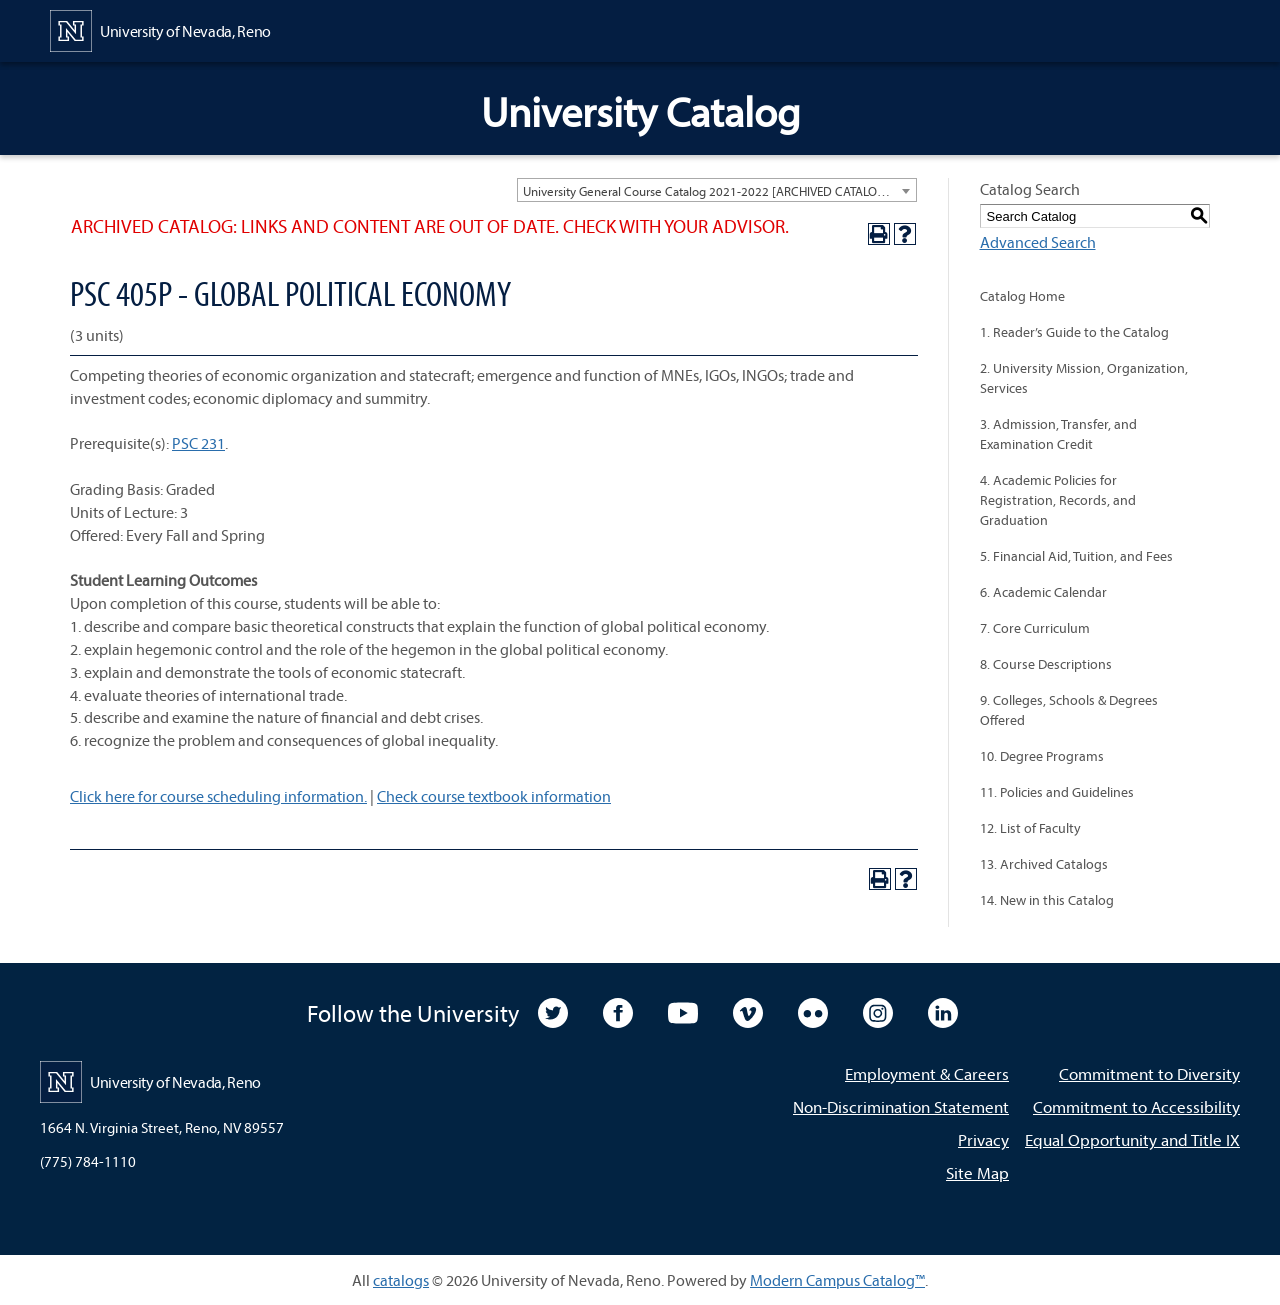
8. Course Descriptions (1046, 664)
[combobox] (717, 190)
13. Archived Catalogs (1044, 864)
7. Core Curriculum (1035, 628)
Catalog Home (1022, 296)
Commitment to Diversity (1149, 1073)
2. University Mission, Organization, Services (1084, 378)
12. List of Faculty (1030, 828)
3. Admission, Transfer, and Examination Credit (1058, 434)
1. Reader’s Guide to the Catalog (1074, 332)
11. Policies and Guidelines (1057, 792)
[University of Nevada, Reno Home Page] (160, 29)
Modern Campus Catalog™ (837, 1280)
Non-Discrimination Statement (901, 1106)
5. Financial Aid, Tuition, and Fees (1076, 556)
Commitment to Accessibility (1136, 1106)
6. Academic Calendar (1043, 592)
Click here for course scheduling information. (218, 796)
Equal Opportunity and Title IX (1132, 1139)
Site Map (977, 1172)
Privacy (983, 1139)
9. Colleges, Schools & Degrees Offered (1069, 710)
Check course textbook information (494, 796)
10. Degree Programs (1042, 756)
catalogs (401, 1280)
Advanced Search (1038, 242)
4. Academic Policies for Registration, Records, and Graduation (1058, 500)
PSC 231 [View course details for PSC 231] (198, 443)
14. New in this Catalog (1047, 900)
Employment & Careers (927, 1073)
